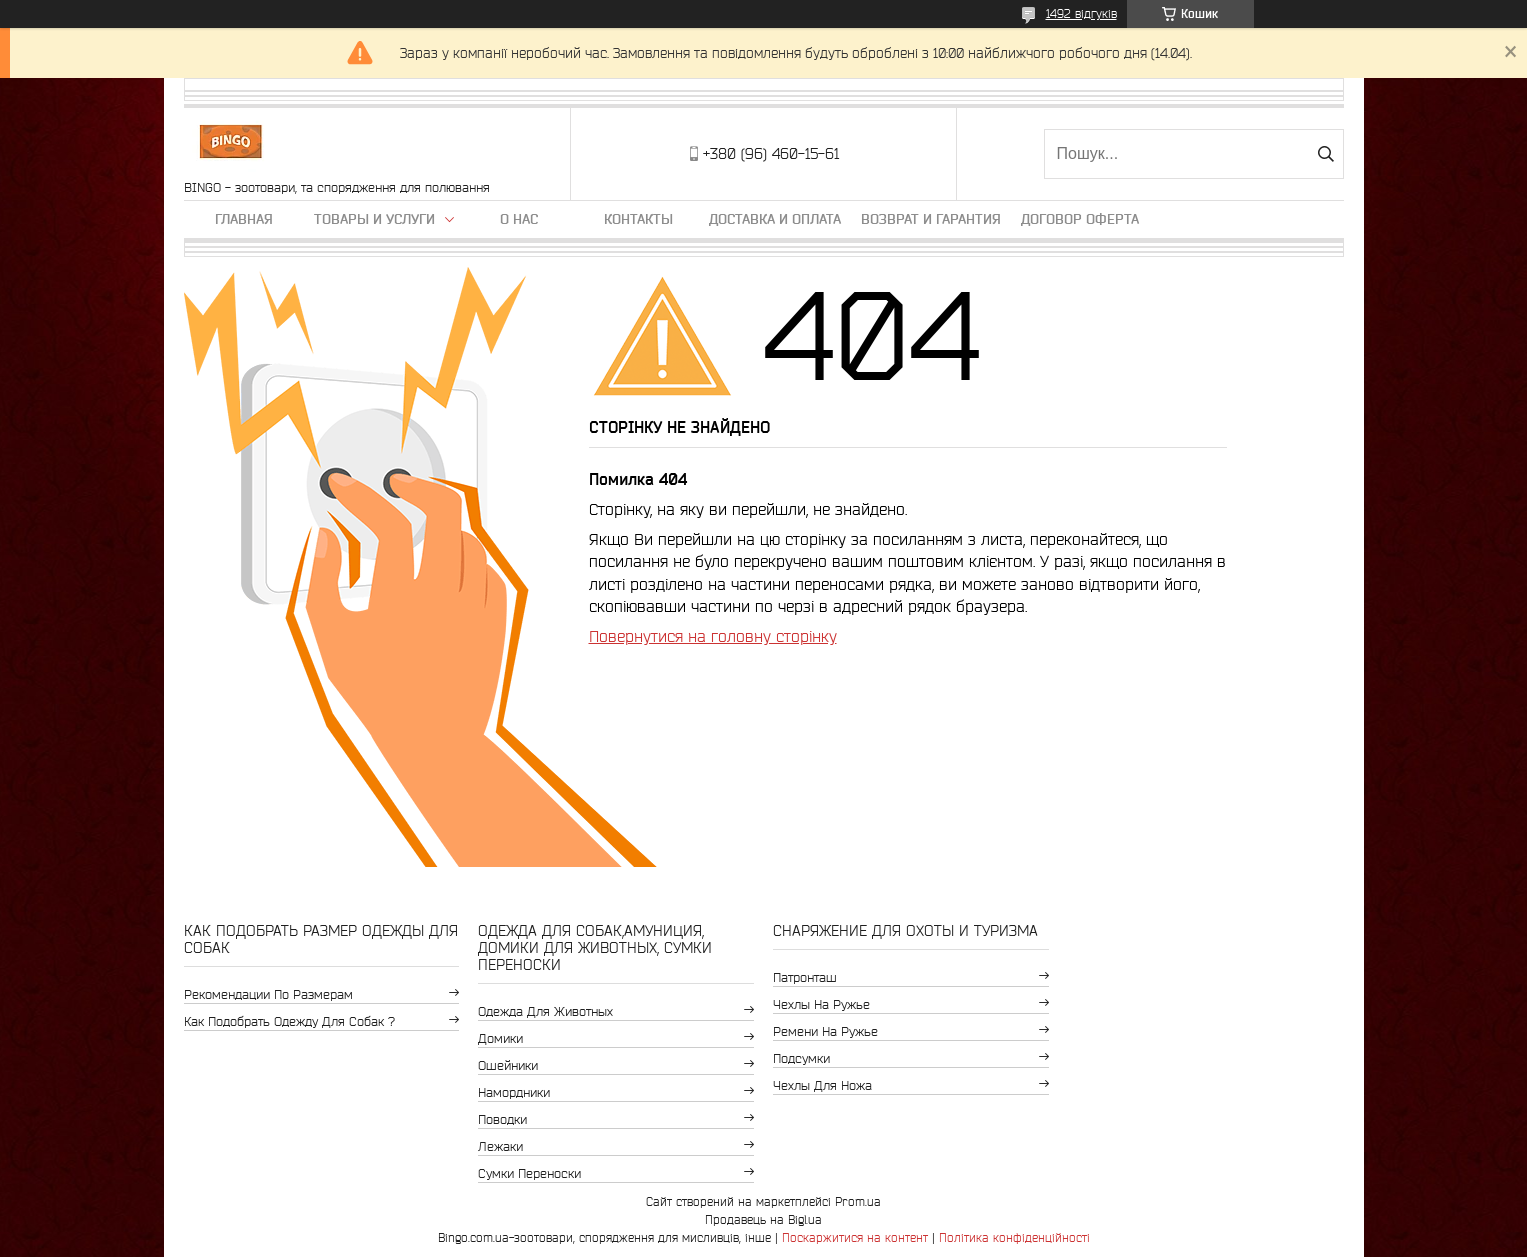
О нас (519, 219)
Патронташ (805, 977)
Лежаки (500, 1146)
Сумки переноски (529, 1173)
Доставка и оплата (775, 219)
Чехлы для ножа (822, 1085)
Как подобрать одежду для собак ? (289, 1021)
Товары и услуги (374, 219)
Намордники (514, 1092)
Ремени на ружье (825, 1031)
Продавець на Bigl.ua (763, 1219)
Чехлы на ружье (821, 1004)
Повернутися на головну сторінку (713, 636)
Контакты (638, 219)
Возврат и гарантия (931, 219)
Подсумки (801, 1058)
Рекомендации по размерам (268, 994)
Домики (500, 1038)
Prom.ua (858, 1201)
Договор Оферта (1080, 219)
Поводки (502, 1119)
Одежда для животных (545, 1011)
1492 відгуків (1081, 13)
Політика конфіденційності (1014, 1237)
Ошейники (508, 1065)
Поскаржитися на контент (855, 1237)
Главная (244, 219)
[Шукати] (1326, 154)
